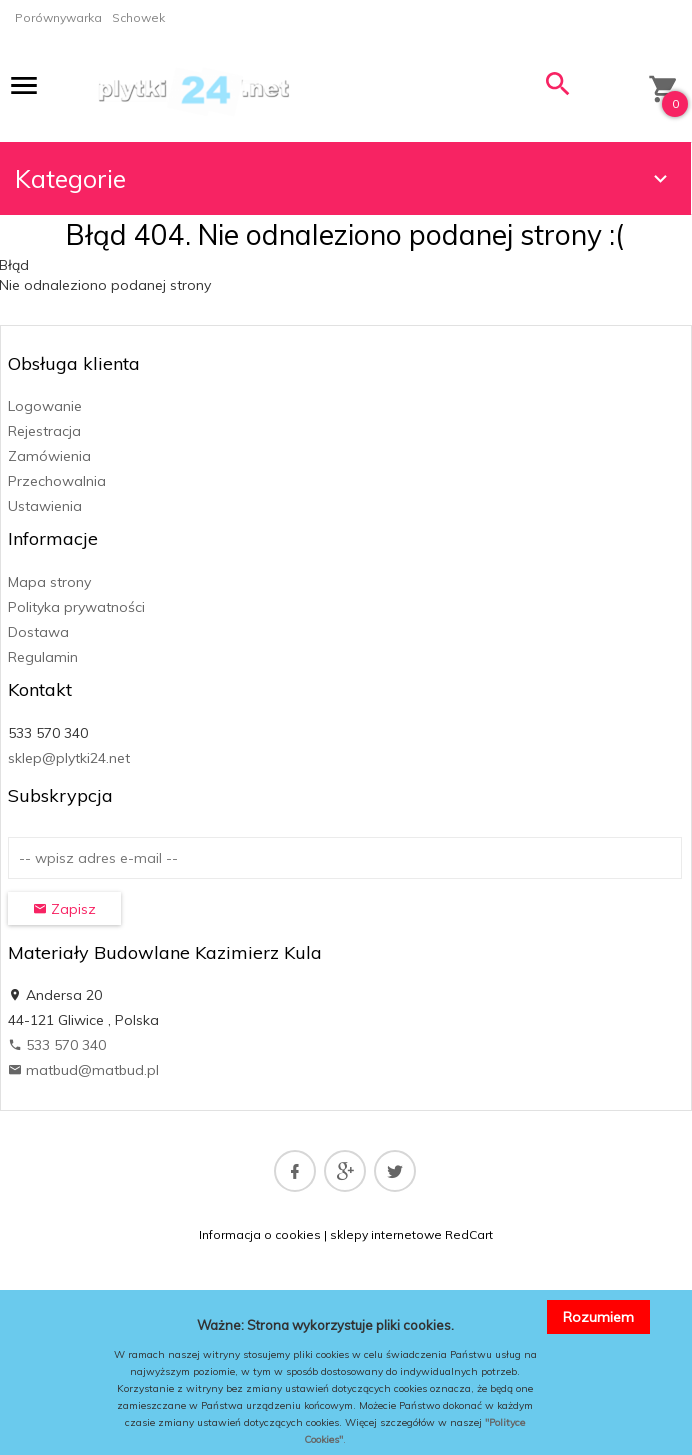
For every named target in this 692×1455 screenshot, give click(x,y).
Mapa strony (49, 582)
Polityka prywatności (76, 607)
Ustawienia (45, 506)
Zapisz (64, 909)
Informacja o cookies (260, 1234)
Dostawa (38, 632)
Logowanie (45, 406)
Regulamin (43, 657)
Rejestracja (44, 431)
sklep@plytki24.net (69, 758)
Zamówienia (49, 456)
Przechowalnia (57, 481)
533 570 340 (57, 1045)
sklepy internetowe (386, 1234)
